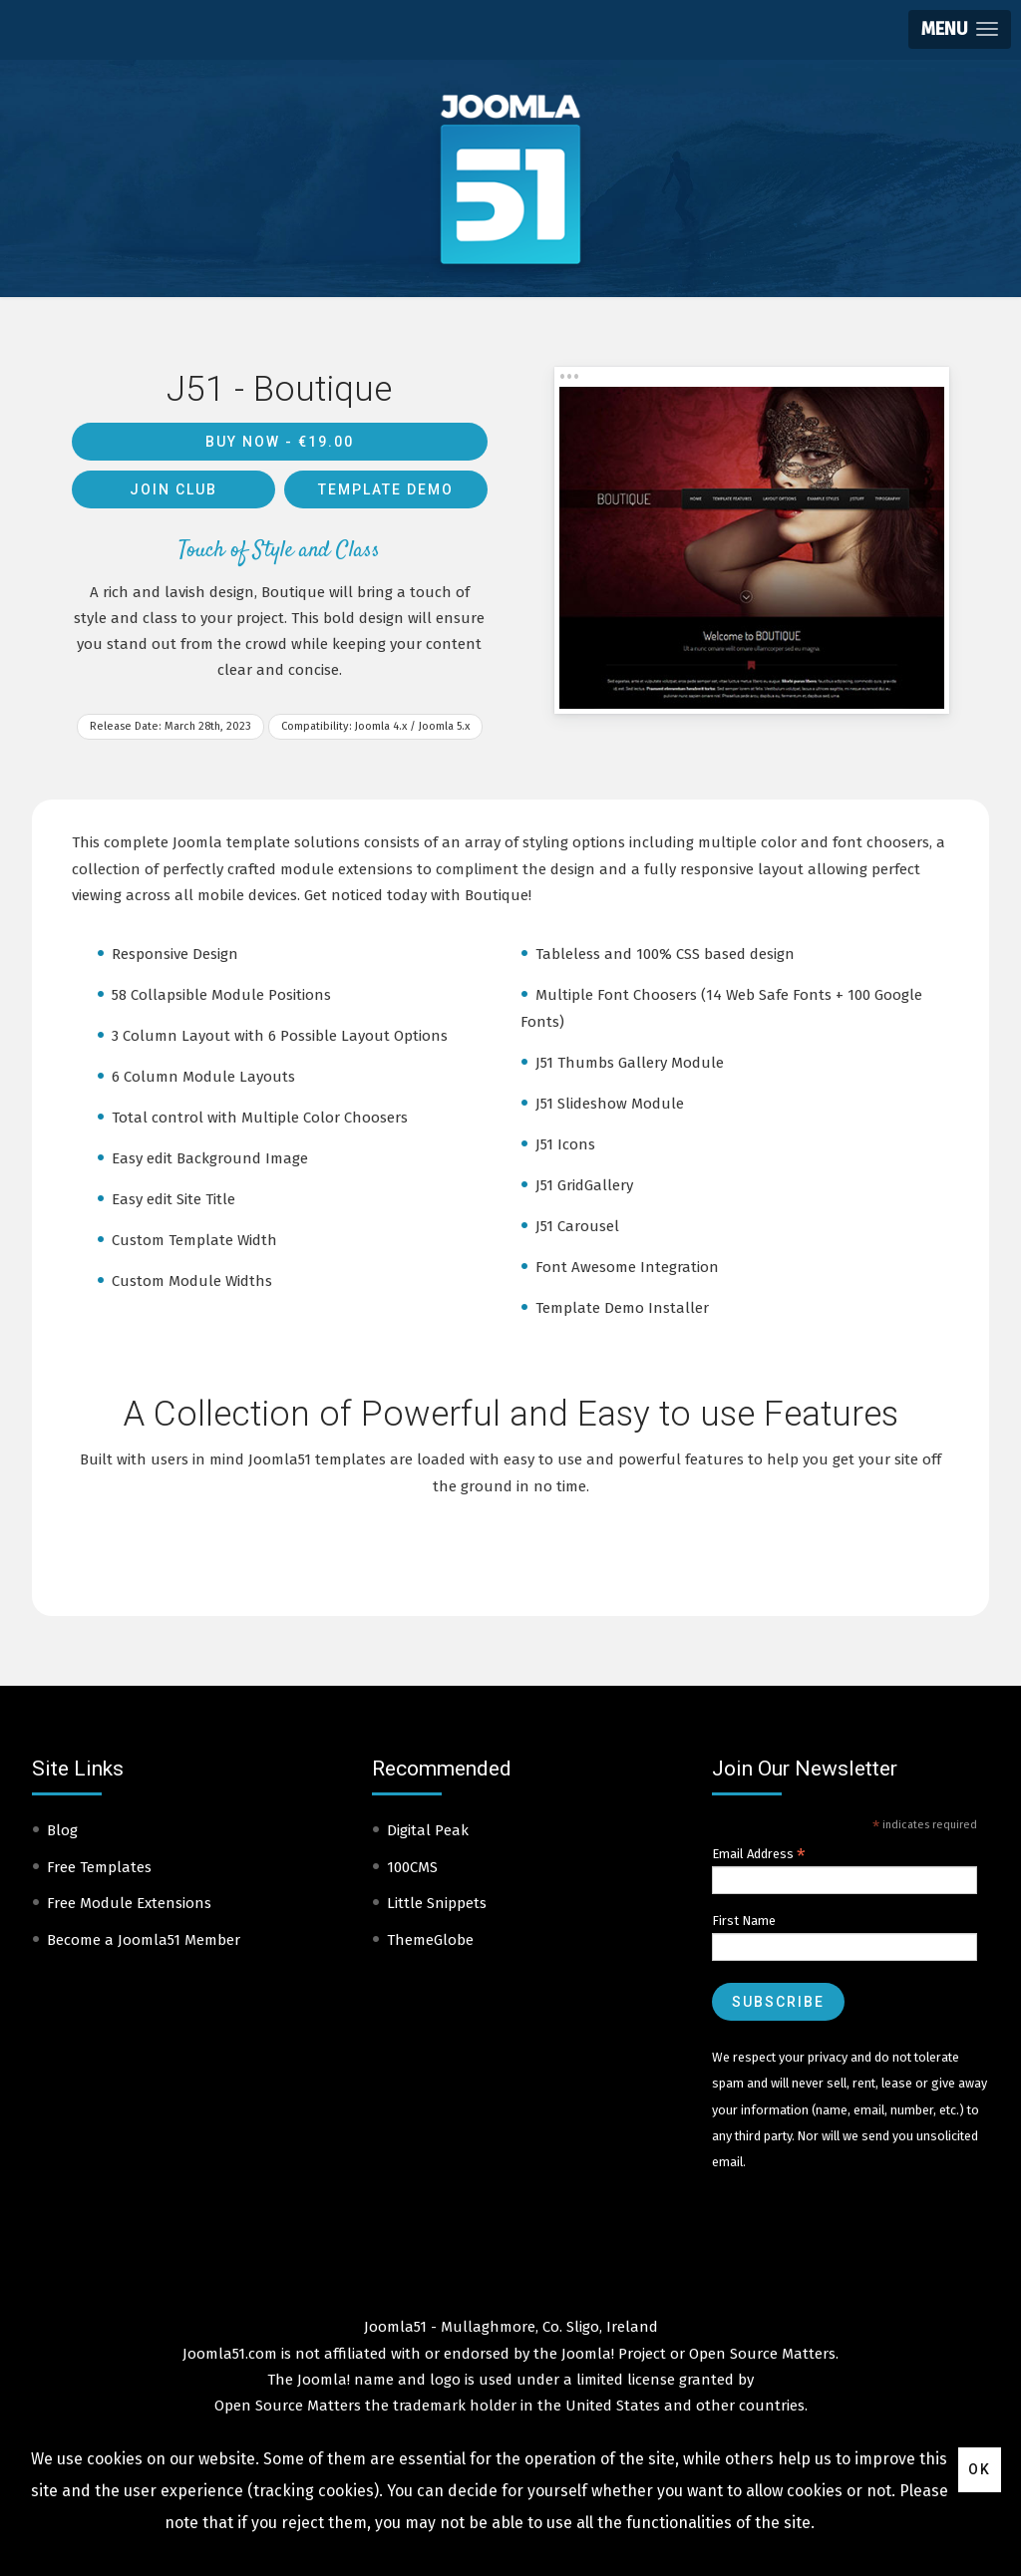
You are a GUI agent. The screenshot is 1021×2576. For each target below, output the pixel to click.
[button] (959, 29)
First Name (744, 1920)
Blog (62, 1830)
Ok (979, 2469)
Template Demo (386, 489)
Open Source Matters (762, 2354)
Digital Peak (428, 1830)
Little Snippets (437, 1903)
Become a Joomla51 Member (143, 1940)
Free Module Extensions (129, 1903)
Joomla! (323, 2380)
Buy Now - (279, 442)
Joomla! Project (611, 2354)
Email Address (759, 1854)
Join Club (173, 489)
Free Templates (99, 1867)
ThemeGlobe (430, 1940)
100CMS (412, 1867)
